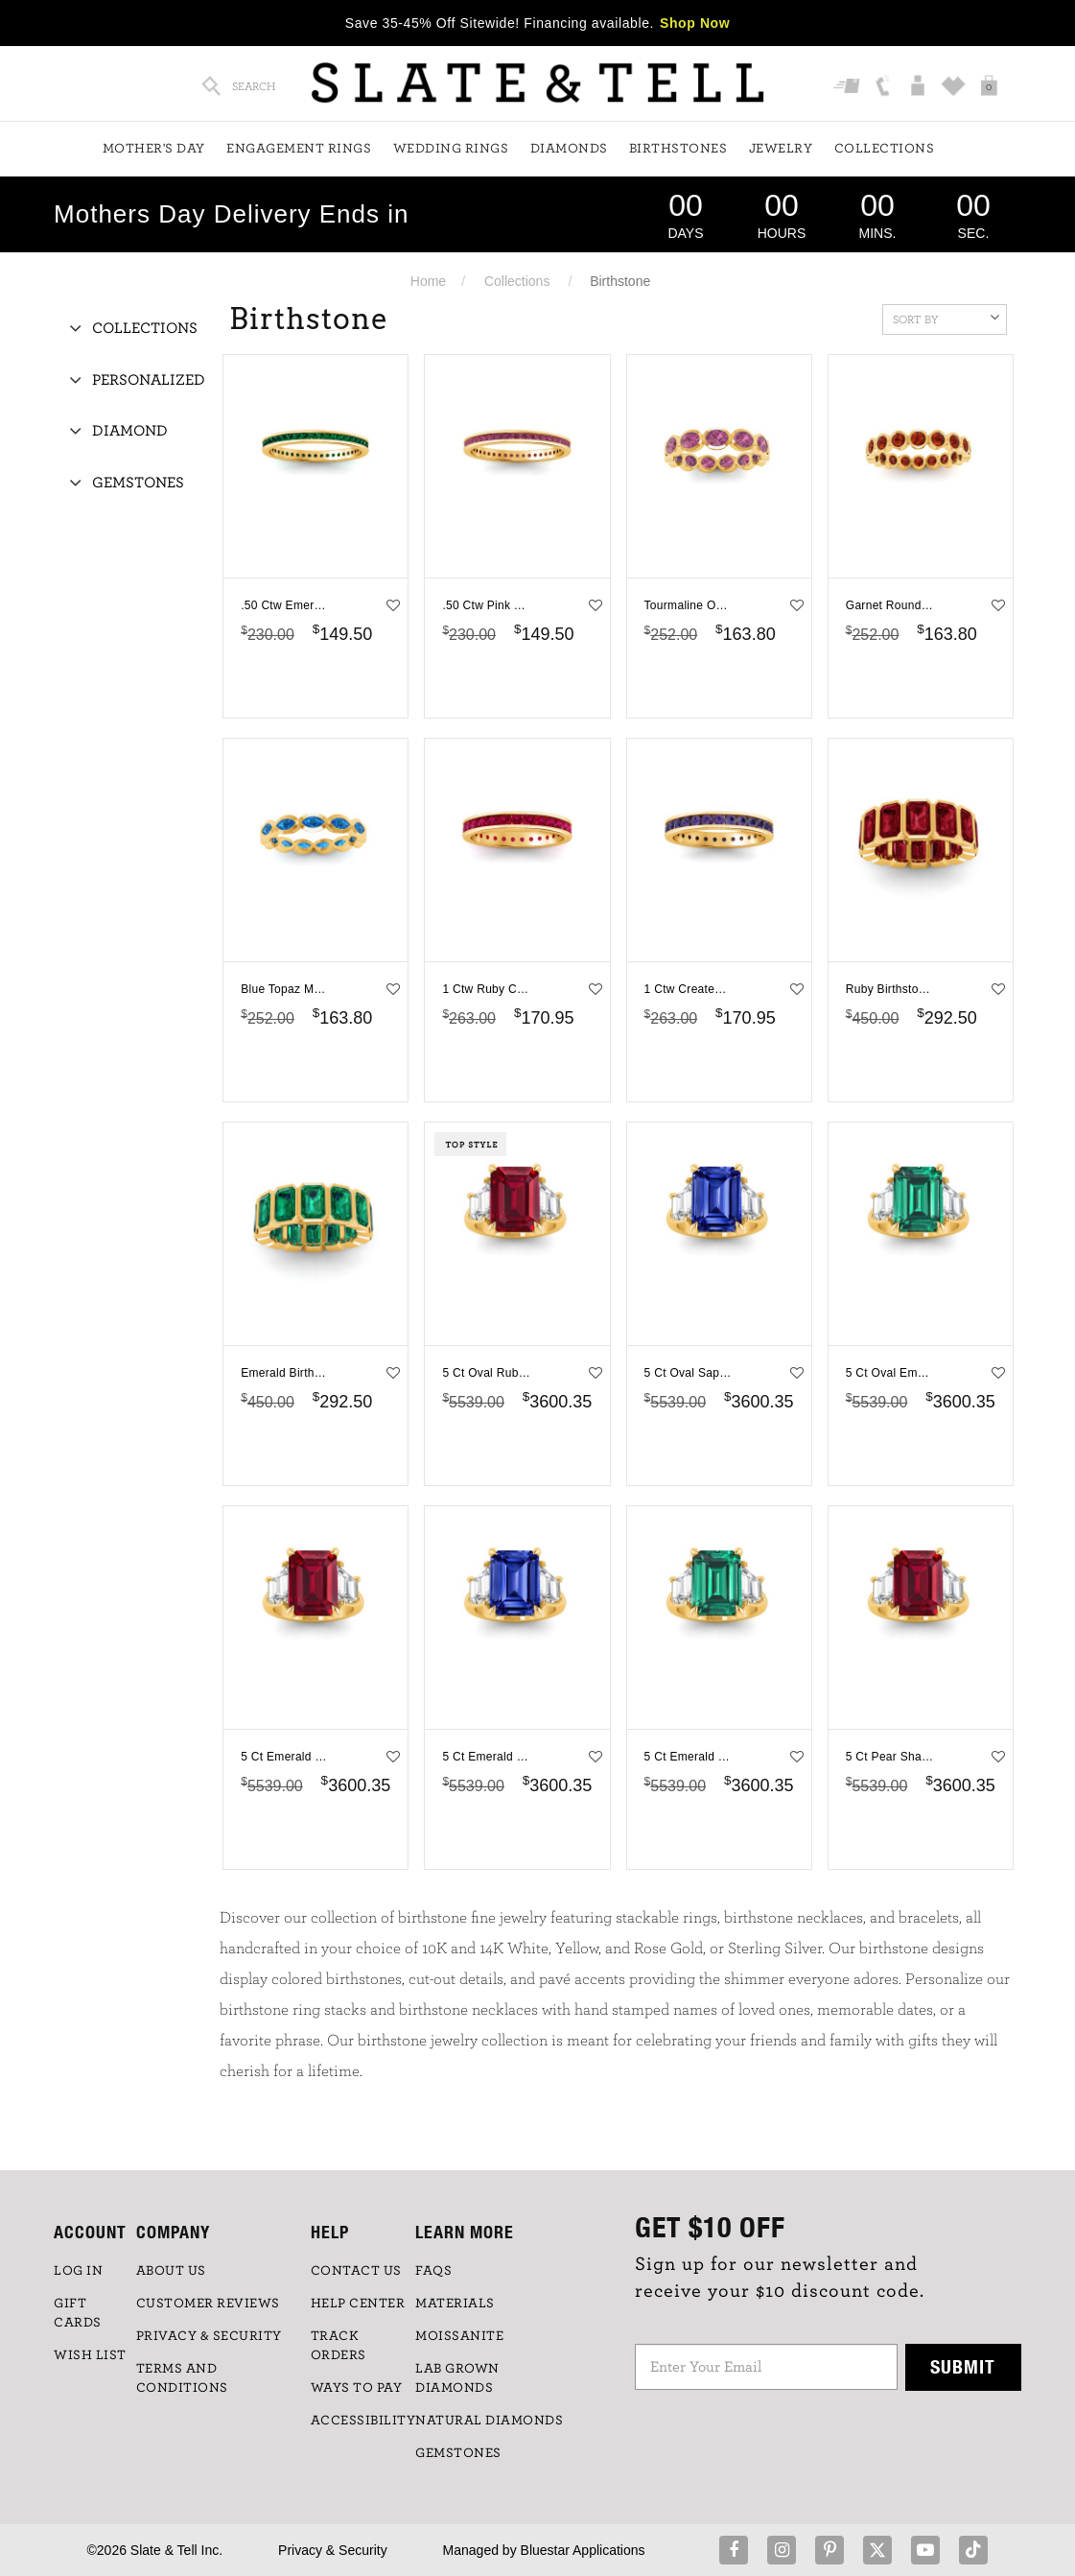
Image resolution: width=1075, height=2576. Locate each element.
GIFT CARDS (78, 2313)
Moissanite (459, 2336)
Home (428, 281)
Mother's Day (154, 148)
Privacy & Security (332, 2550)
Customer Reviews (208, 2303)
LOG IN (78, 2271)
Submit (962, 2366)
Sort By (946, 317)
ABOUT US (171, 2271)
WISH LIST (90, 2355)
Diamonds (569, 148)
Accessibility (363, 2420)
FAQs (433, 2271)
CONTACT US (356, 2271)
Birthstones (678, 148)
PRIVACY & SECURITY (209, 2336)
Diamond (130, 430)
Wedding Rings (451, 148)
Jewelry (781, 148)
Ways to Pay (357, 2388)
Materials (455, 2303)
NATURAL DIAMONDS (489, 2420)
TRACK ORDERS (338, 2345)
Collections (884, 148)
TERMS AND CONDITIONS (182, 2378)
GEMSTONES (458, 2453)
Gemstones (138, 482)
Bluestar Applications (583, 2550)
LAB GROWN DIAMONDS (457, 2378)
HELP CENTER (358, 2303)
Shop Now (695, 23)
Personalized (148, 380)
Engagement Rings (298, 148)
